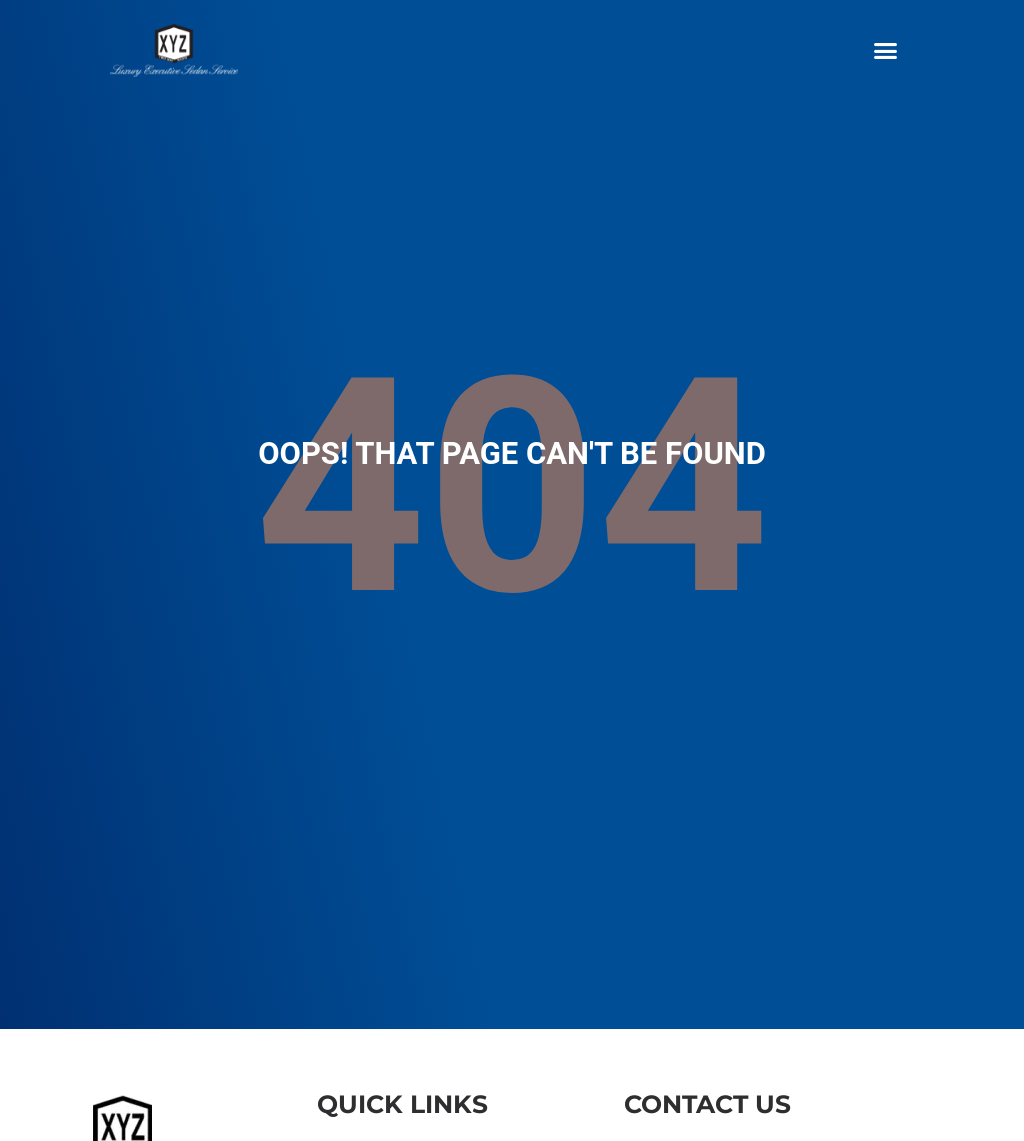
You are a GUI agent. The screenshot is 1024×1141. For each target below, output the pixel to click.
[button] (885, 50)
